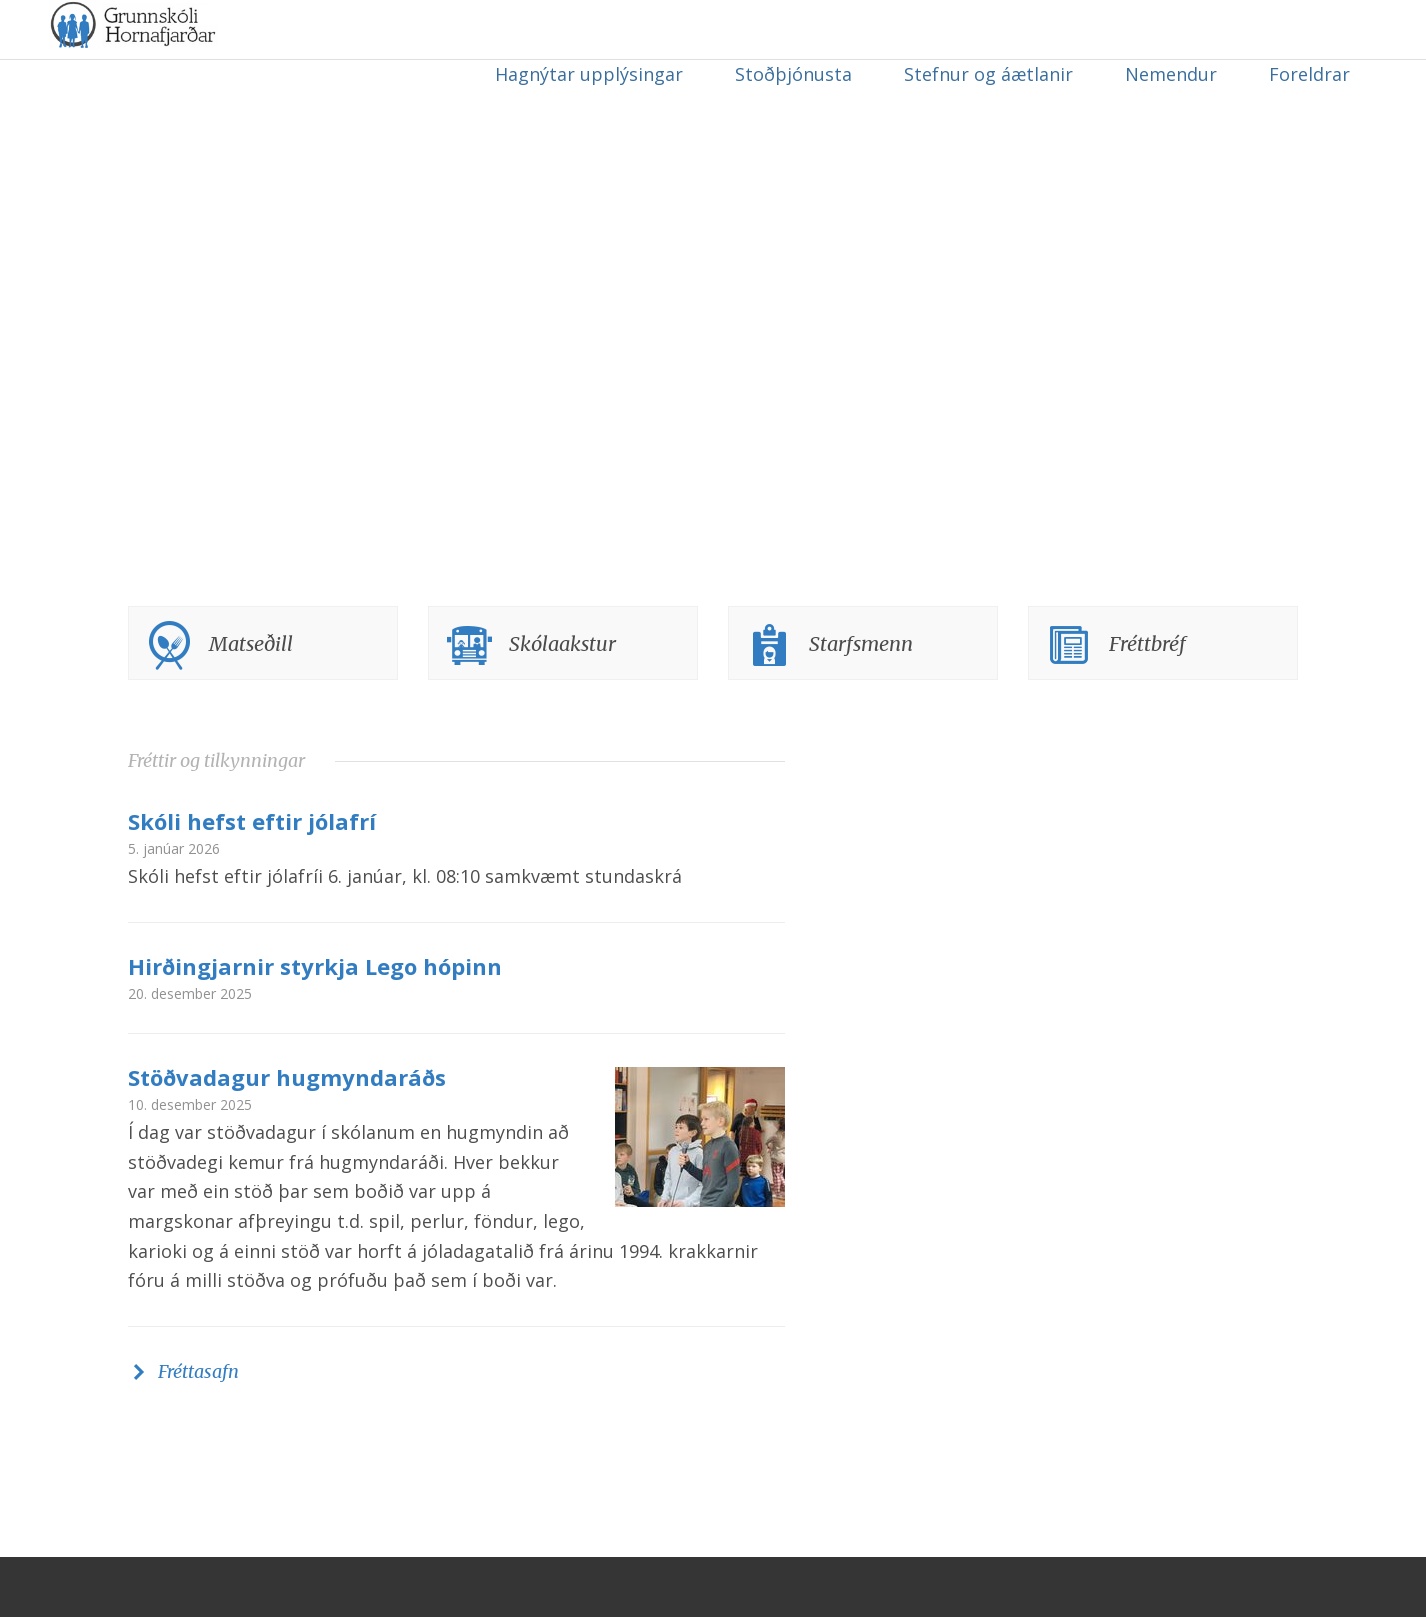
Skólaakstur (562, 703)
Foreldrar (1309, 74)
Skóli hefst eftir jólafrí (252, 881)
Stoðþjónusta (793, 74)
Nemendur (1171, 74)
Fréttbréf (1147, 703)
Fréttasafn (198, 1431)
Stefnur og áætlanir (988, 74)
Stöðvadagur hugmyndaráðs (287, 1137)
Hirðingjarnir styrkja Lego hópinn (315, 1026)
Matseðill (251, 703)
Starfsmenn (861, 703)
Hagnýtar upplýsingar (589, 74)
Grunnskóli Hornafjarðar (245, 70)
